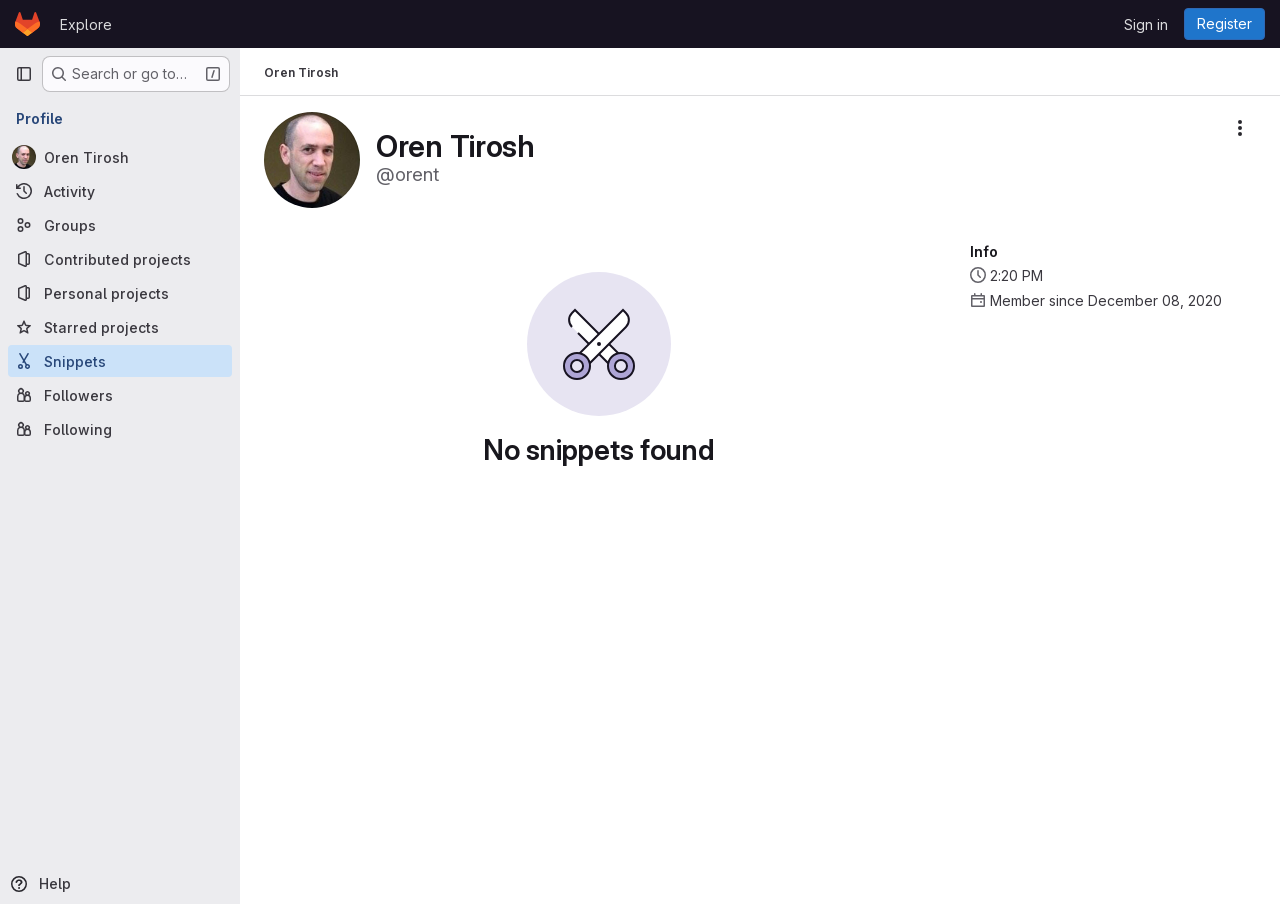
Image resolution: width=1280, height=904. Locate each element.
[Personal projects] (120, 293)
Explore (86, 24)
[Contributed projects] (120, 259)
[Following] (120, 429)
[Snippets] (120, 361)
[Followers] (120, 395)
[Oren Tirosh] (120, 157)
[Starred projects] (120, 327)
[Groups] (120, 225)
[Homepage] (27, 24)
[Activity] (120, 191)
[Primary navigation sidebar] (24, 74)
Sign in (1146, 24)
